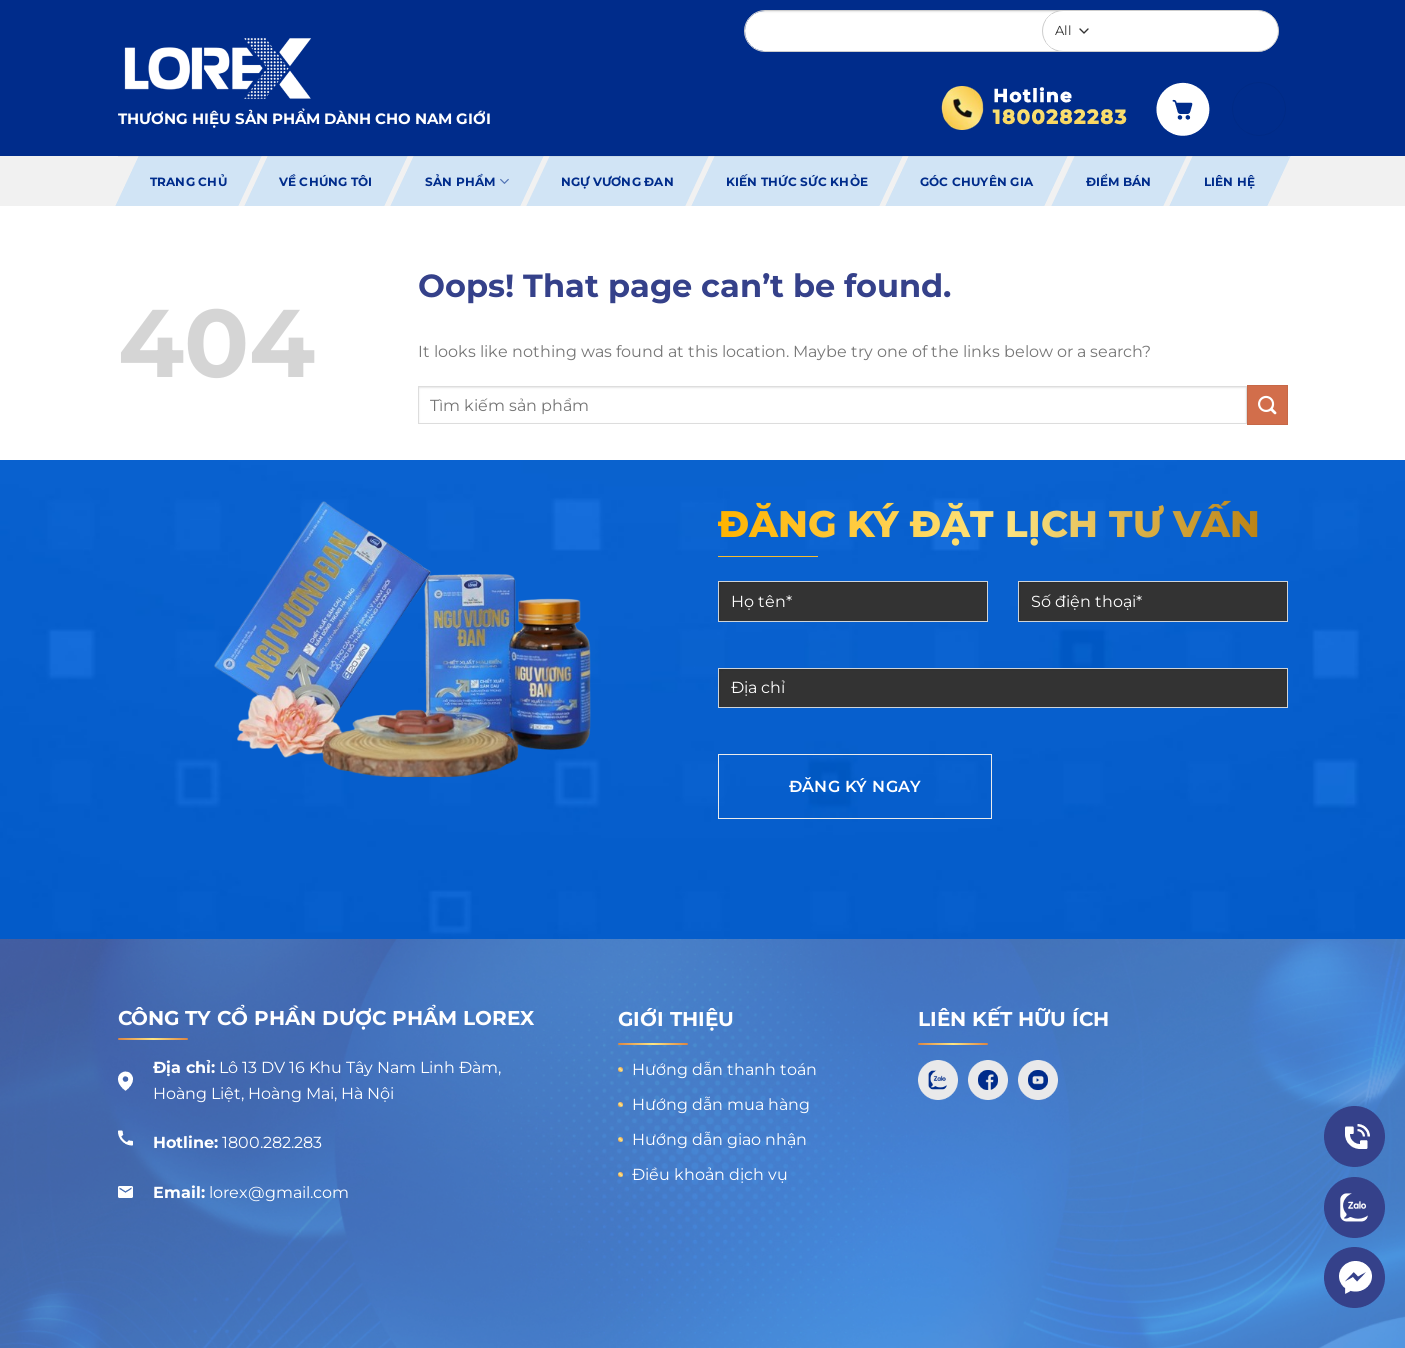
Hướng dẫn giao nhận (719, 1139)
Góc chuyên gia (976, 181)
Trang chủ (187, 181)
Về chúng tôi (326, 181)
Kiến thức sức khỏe (797, 181)
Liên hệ (1230, 181)
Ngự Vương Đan (617, 181)
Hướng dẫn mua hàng (721, 1104)
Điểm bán (1119, 181)
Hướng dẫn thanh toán (724, 1069)
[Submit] (1267, 404)
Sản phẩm (466, 181)
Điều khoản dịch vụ (710, 1174)
